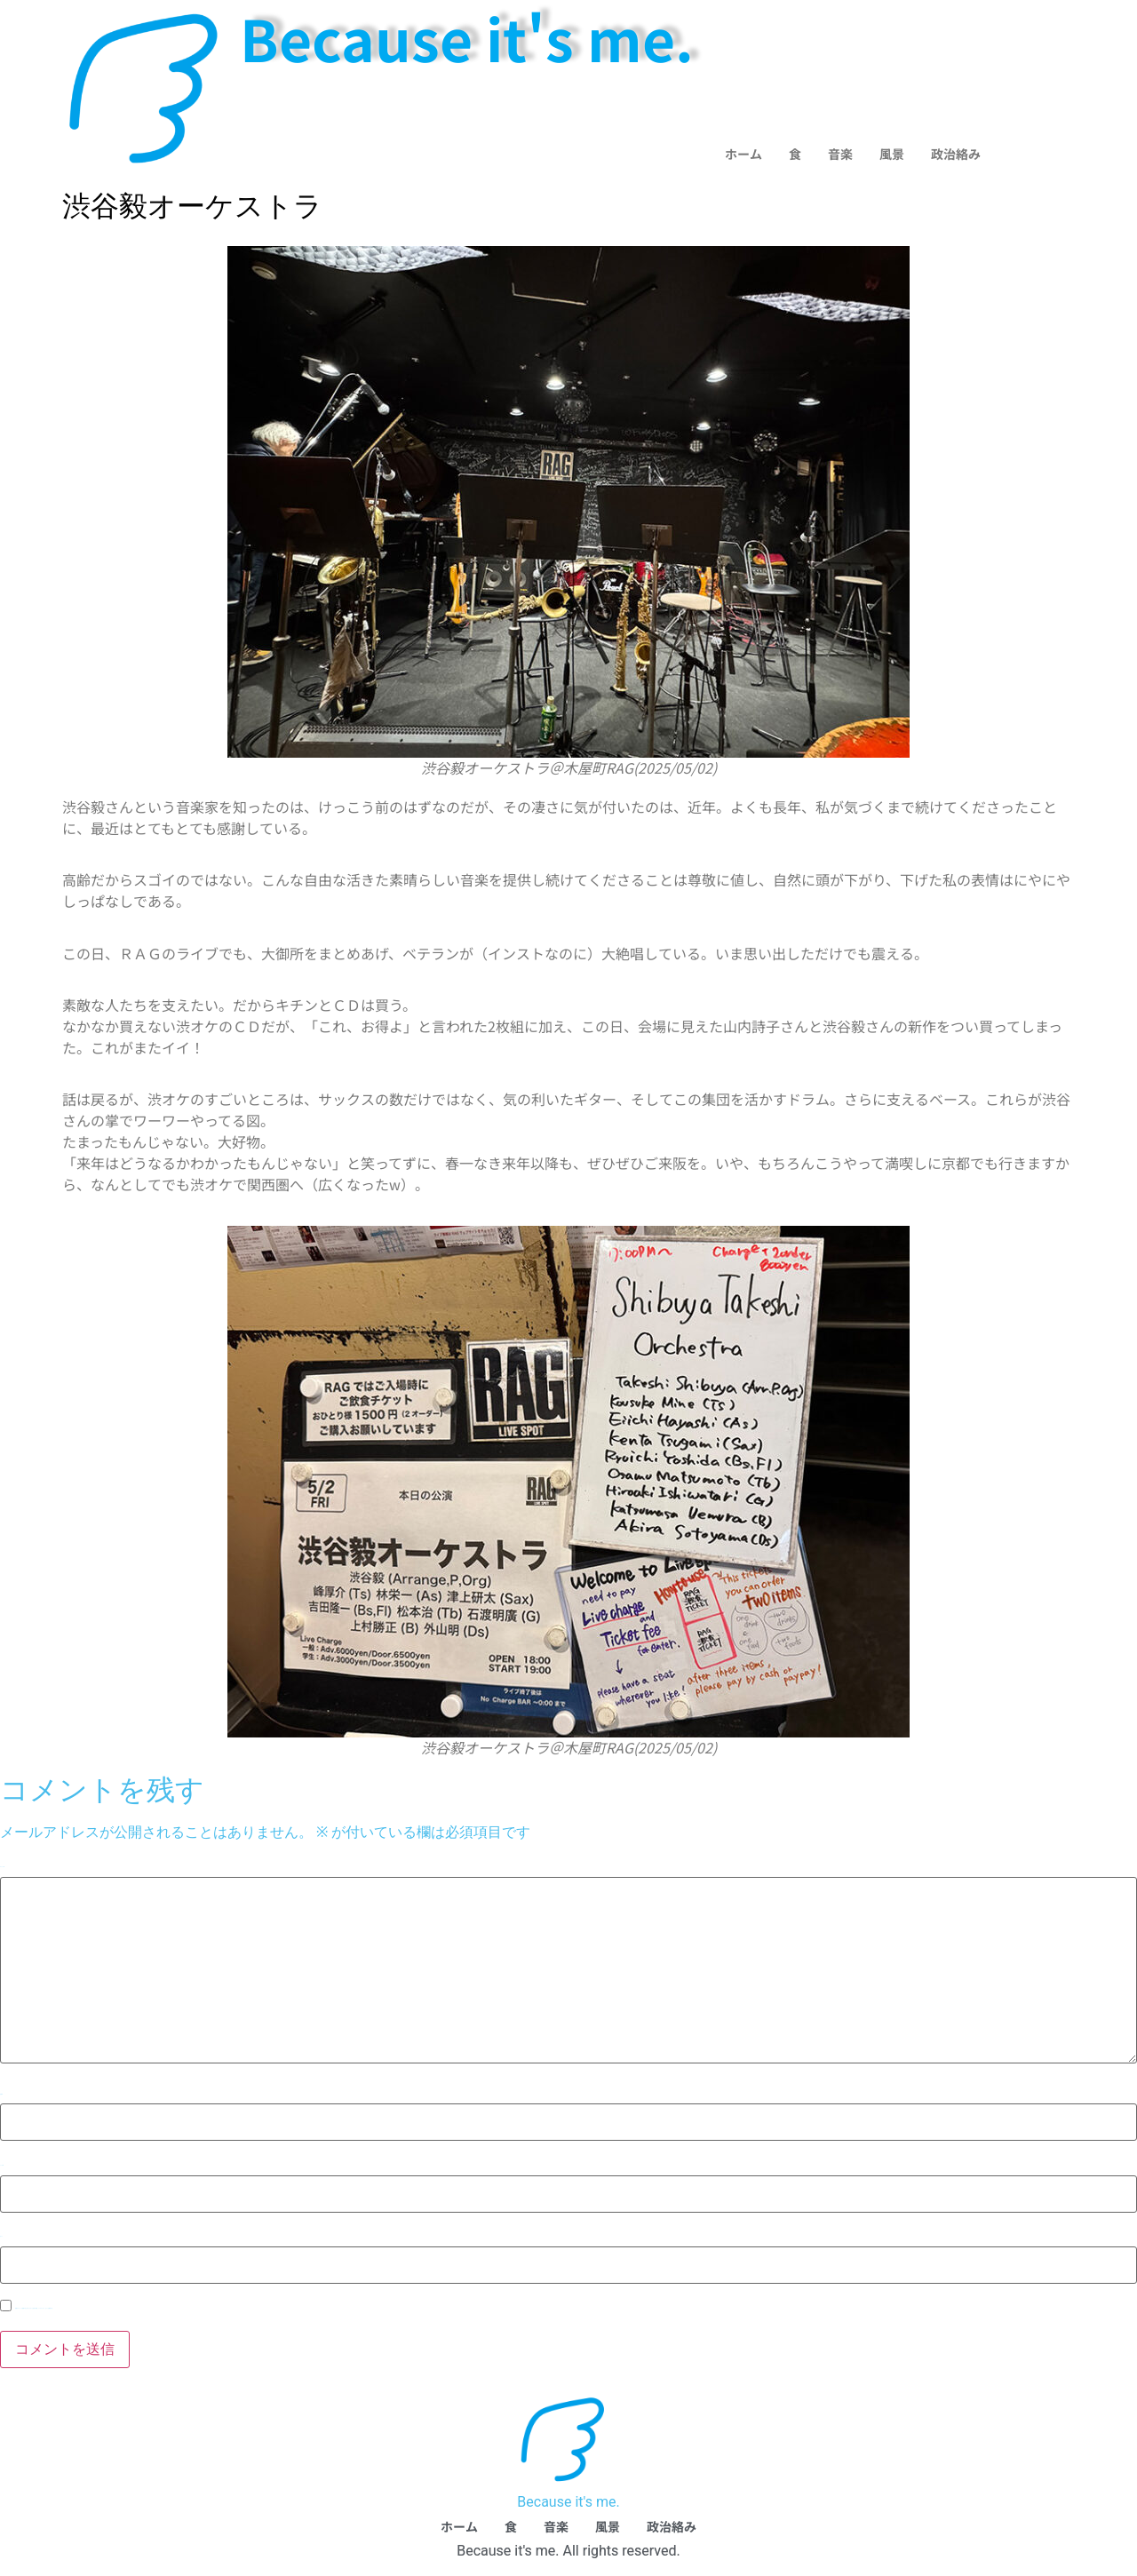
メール (2, 2165)
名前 (1, 2094)
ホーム (743, 154)
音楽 (840, 154)
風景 (891, 154)
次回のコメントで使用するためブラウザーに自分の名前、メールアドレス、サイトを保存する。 (34, 2308)
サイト (1, 2236)
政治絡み (956, 154)
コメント (2, 1866)
